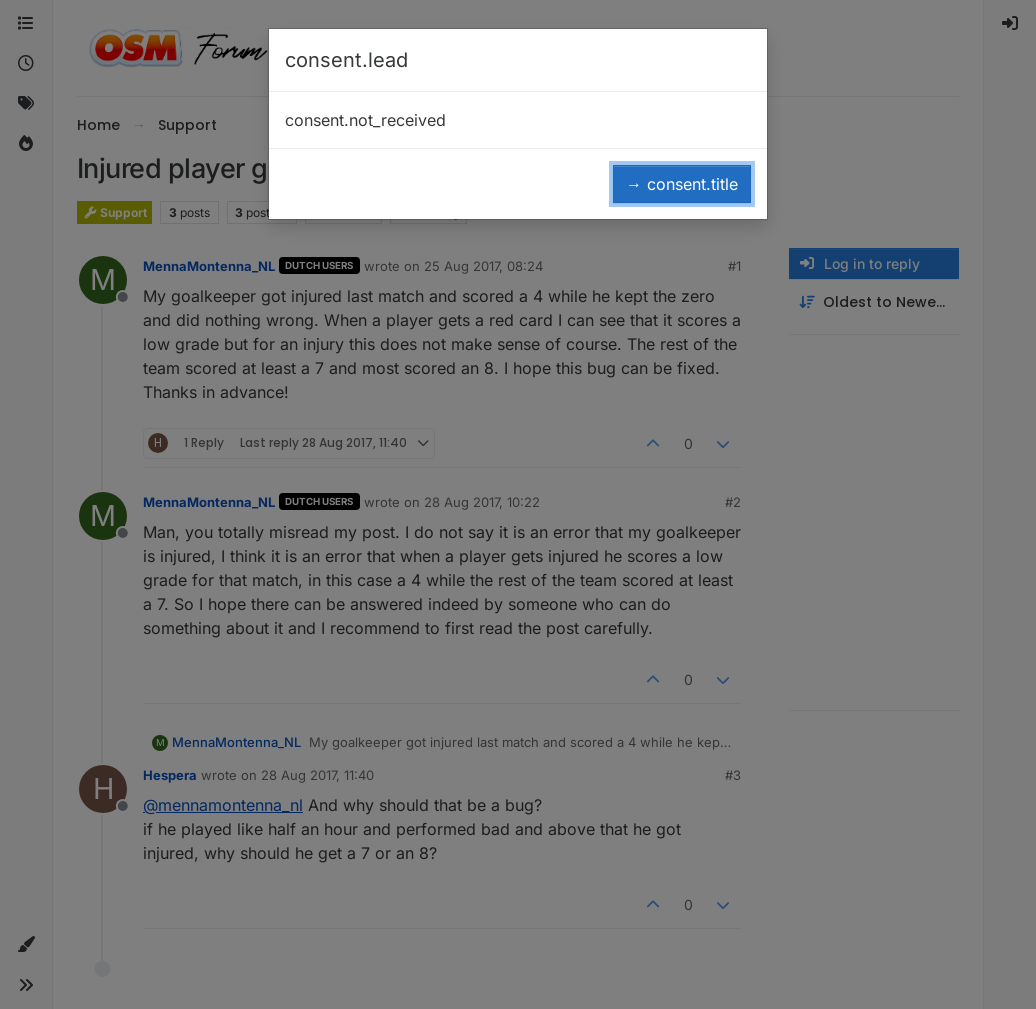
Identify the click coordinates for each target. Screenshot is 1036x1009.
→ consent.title (682, 184)
